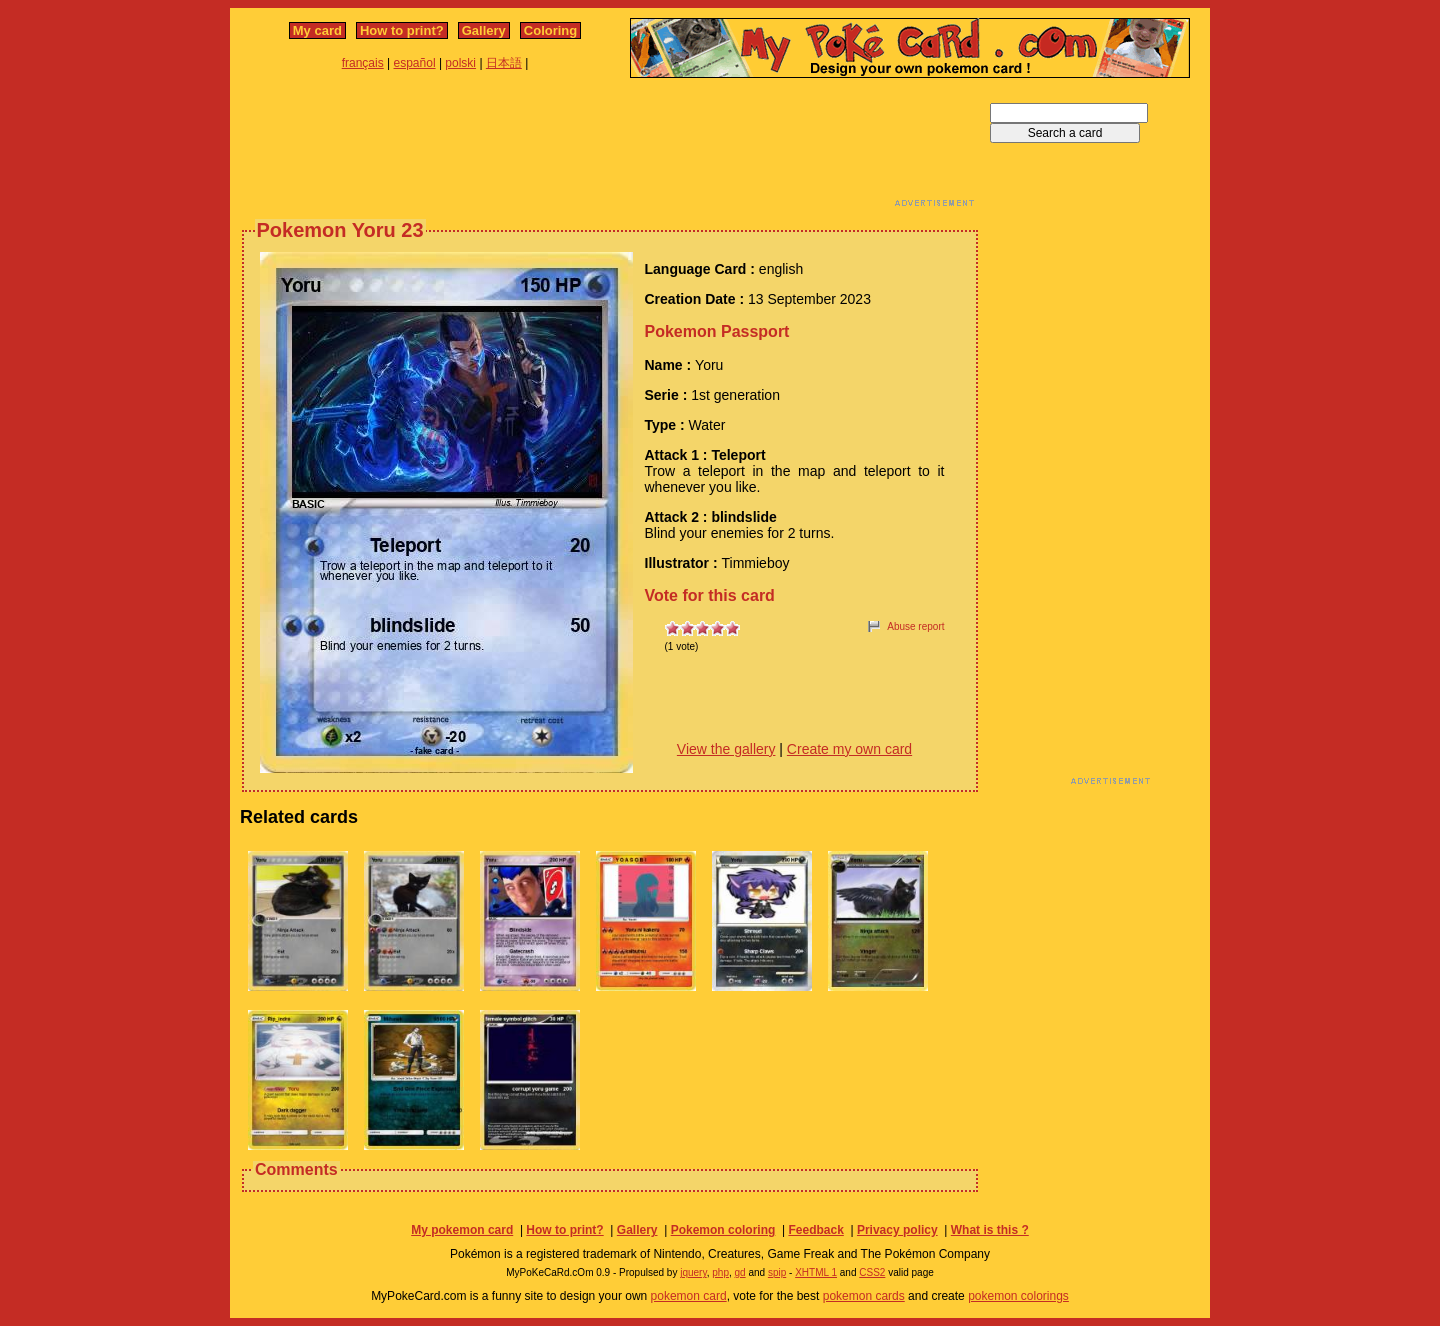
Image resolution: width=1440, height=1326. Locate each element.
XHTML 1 (816, 1272)
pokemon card (689, 1296)
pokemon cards (864, 1296)
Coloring (550, 30)
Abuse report (915, 626)
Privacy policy (897, 1230)
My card (317, 30)
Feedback (815, 1230)
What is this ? (990, 1230)
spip (777, 1272)
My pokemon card (462, 1230)
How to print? (402, 30)
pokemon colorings (1018, 1296)
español (415, 63)
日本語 (504, 63)
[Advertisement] (610, 148)
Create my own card (849, 749)
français (363, 63)
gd (740, 1272)
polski (460, 63)
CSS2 (872, 1272)
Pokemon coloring (723, 1230)
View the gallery (726, 749)
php (720, 1272)
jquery (693, 1272)
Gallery (484, 30)
